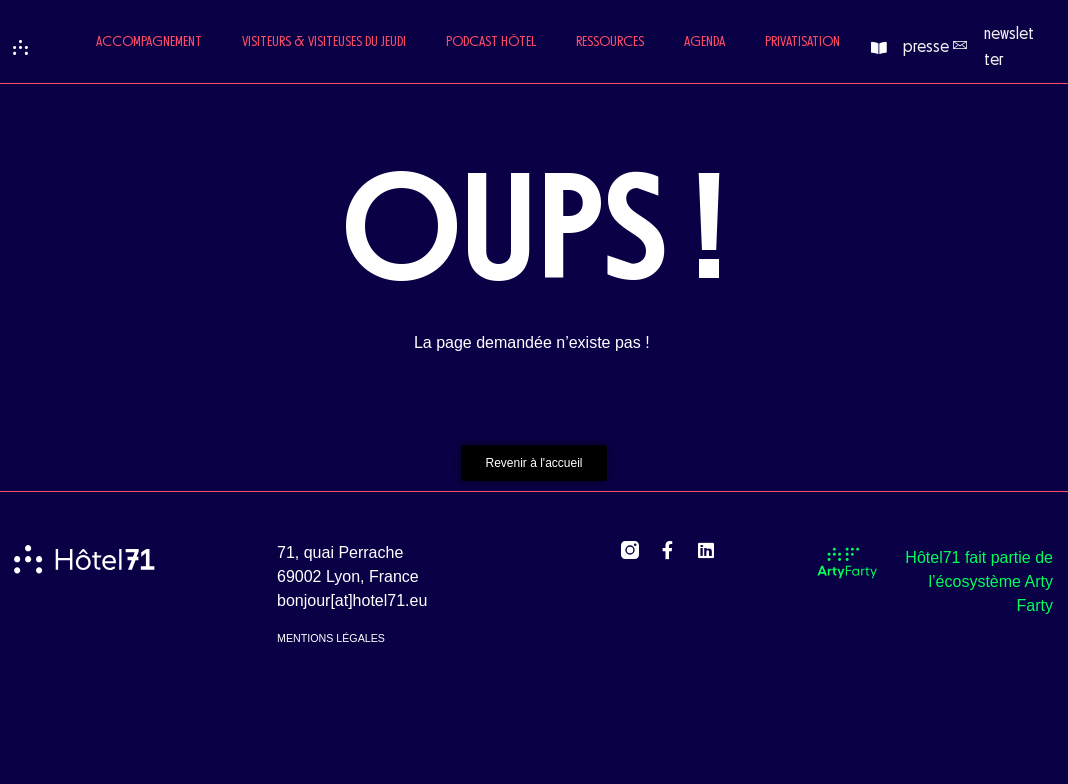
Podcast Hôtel (491, 42)
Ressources (610, 42)
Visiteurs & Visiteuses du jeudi (324, 42)
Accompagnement (149, 42)
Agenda (704, 42)
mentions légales (331, 638)
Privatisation (802, 42)
